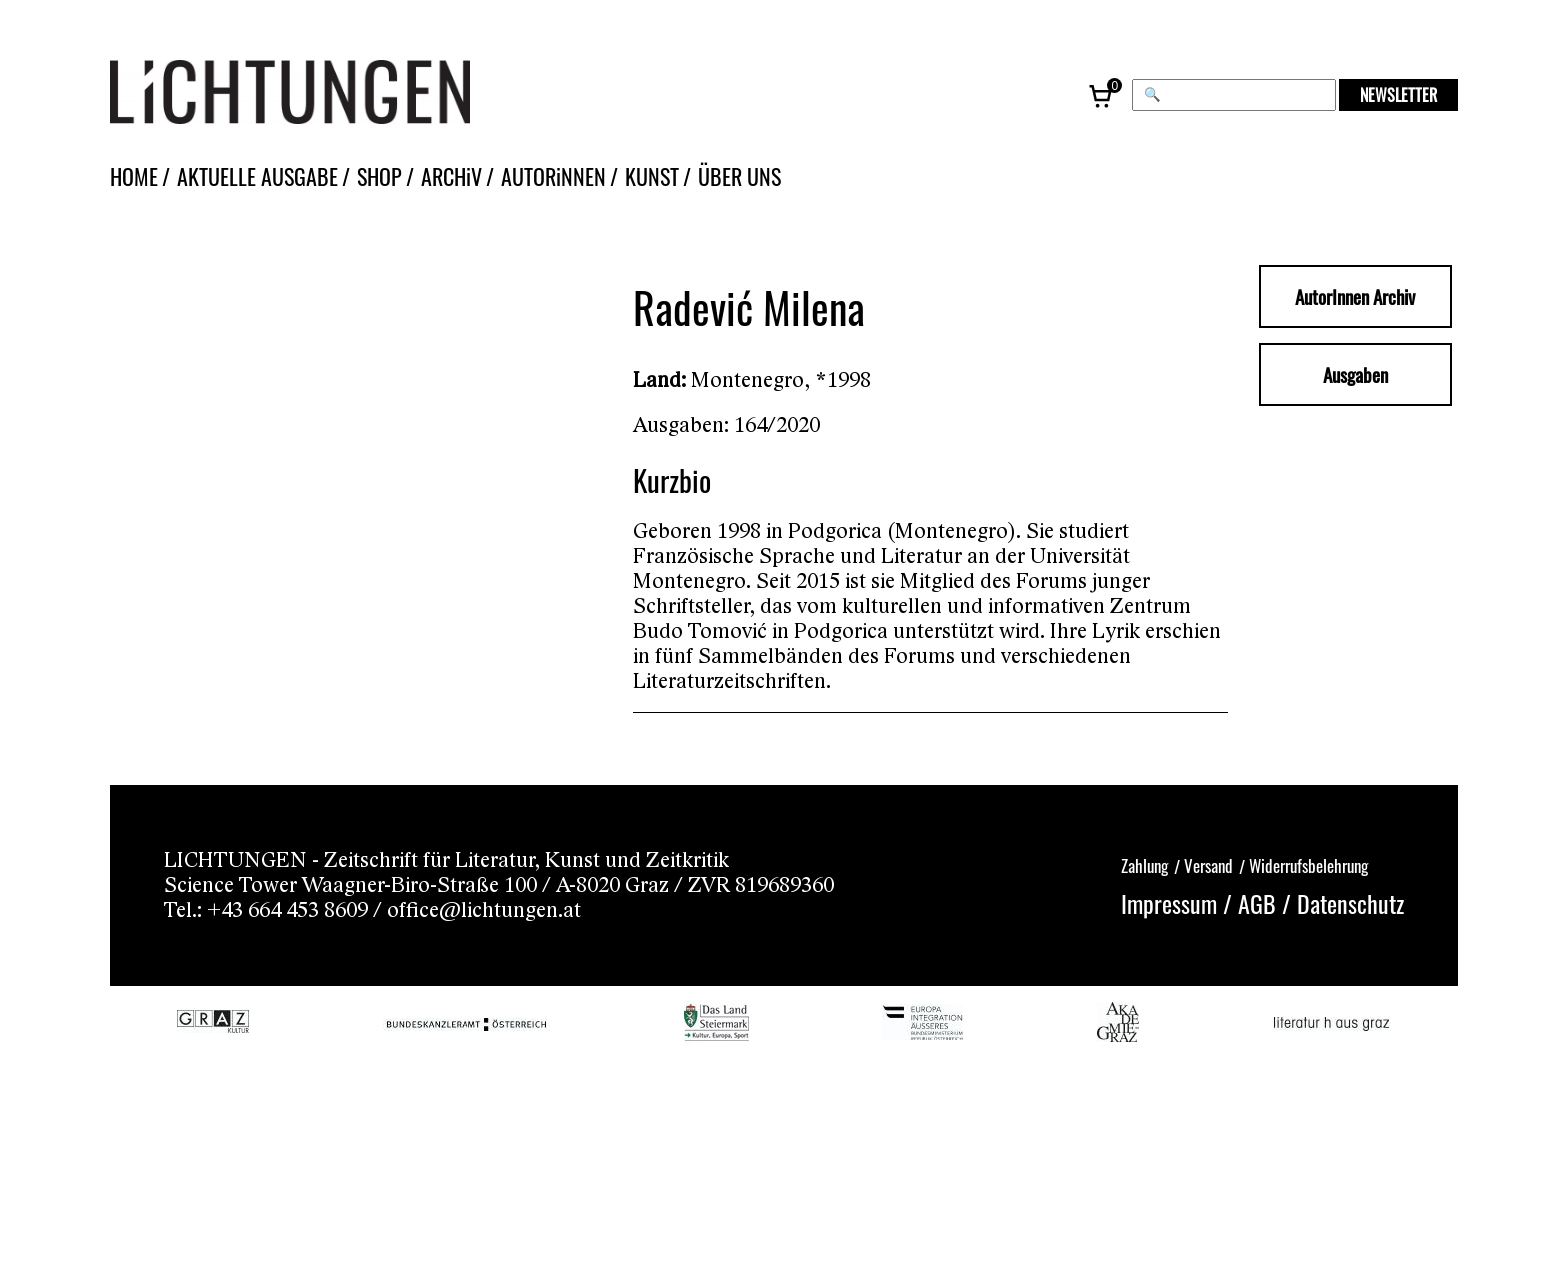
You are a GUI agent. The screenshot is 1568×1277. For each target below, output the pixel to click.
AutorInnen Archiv (1355, 296)
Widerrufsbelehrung (1308, 865)
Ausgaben (1355, 374)
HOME (134, 176)
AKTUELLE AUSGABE (257, 176)
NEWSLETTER (1398, 95)
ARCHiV (451, 176)
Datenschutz (1350, 903)
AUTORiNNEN (553, 176)
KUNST (652, 176)
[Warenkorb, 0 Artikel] (1102, 95)
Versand (1208, 865)
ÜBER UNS (739, 176)
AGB (1257, 903)
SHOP (379, 176)
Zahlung (1144, 865)
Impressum (1169, 903)
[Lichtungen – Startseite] (335, 95)
